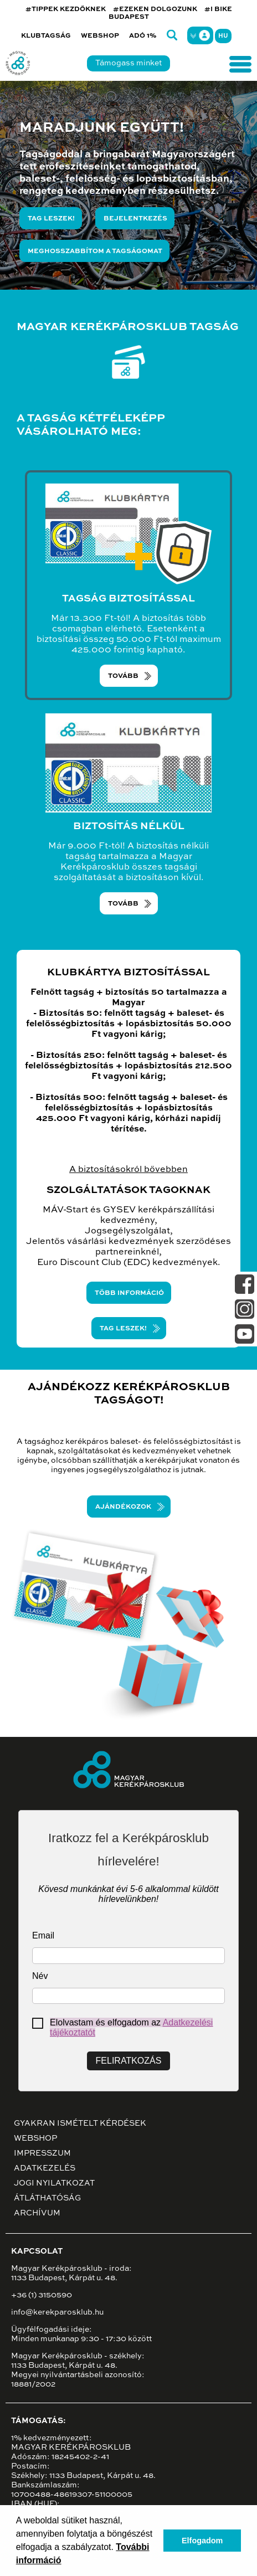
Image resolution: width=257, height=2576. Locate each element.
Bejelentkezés (135, 218)
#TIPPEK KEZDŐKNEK (65, 9)
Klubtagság (46, 36)
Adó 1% (143, 36)
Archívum (37, 2213)
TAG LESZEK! (123, 1328)
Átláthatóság (47, 2198)
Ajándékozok (123, 1507)
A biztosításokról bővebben (128, 1169)
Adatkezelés (44, 2168)
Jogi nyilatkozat (54, 2183)
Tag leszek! (51, 218)
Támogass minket (128, 63)
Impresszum (42, 2153)
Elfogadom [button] (202, 2540)
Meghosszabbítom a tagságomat (95, 251)
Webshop (100, 36)
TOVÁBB (123, 676)
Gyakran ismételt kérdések (80, 2123)
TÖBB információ (129, 1293)
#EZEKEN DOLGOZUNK (155, 9)
